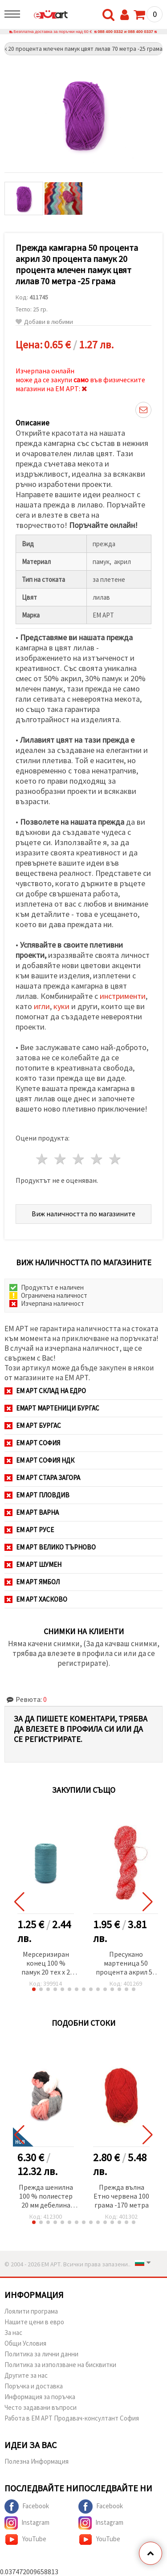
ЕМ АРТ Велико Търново (50, 1547)
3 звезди (79, 1159)
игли (42, 1006)
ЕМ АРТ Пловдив (36, 1495)
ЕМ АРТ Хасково (35, 1599)
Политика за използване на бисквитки (60, 2364)
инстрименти (123, 996)
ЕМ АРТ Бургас (32, 1425)
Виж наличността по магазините (83, 1213)
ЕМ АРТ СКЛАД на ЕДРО (45, 1390)
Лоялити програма (31, 2311)
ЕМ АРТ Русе (29, 1529)
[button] (34, 1989)
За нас (13, 2332)
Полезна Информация (36, 2461)
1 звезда (42, 1159)
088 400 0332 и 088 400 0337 (125, 31)
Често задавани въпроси (40, 2407)
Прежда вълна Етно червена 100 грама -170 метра (121, 2196)
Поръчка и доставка (33, 2386)
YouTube (25, 2539)
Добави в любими (44, 322)
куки (61, 1006)
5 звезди (115, 1159)
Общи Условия (25, 2343)
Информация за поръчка (39, 2396)
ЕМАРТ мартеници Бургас (51, 1408)
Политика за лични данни (41, 2354)
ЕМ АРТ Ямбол (32, 1582)
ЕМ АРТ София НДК (39, 1460)
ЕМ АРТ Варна (31, 1512)
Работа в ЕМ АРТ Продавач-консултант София (71, 2418)
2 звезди (61, 1159)
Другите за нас (26, 2375)
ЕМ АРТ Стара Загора (42, 1477)
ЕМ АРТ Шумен (32, 1564)
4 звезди (97, 1159)
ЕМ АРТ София (32, 1443)
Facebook (26, 2506)
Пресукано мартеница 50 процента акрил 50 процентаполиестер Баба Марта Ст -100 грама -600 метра (126, 1964)
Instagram (26, 2523)
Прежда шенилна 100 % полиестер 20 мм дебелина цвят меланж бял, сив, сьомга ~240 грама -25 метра (45, 2197)
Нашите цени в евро (34, 2322)
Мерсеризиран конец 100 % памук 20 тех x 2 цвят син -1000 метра (45, 1964)
